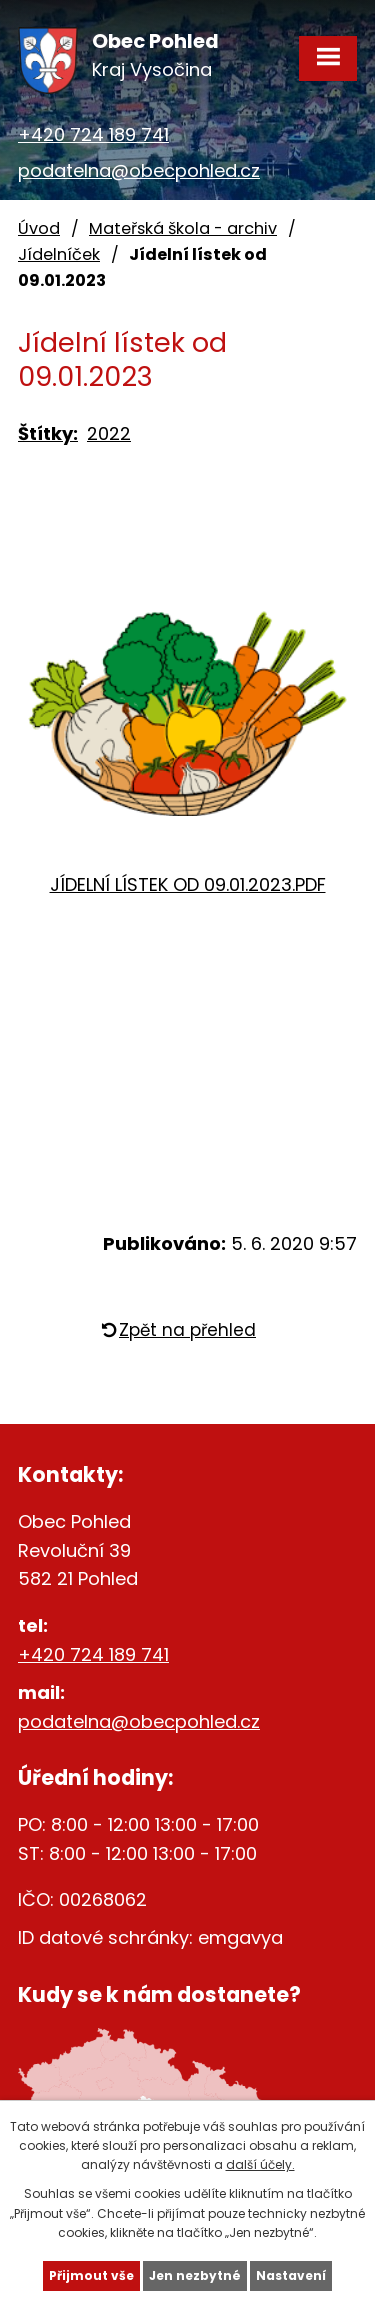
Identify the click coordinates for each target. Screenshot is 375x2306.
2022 (109, 433)
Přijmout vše (91, 2275)
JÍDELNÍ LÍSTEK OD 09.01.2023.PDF (188, 884)
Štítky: (48, 433)
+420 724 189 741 (93, 134)
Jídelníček (59, 254)
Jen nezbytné (195, 2275)
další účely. (260, 2164)
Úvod (39, 228)
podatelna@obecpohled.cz (139, 170)
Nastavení (291, 2275)
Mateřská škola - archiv (183, 228)
